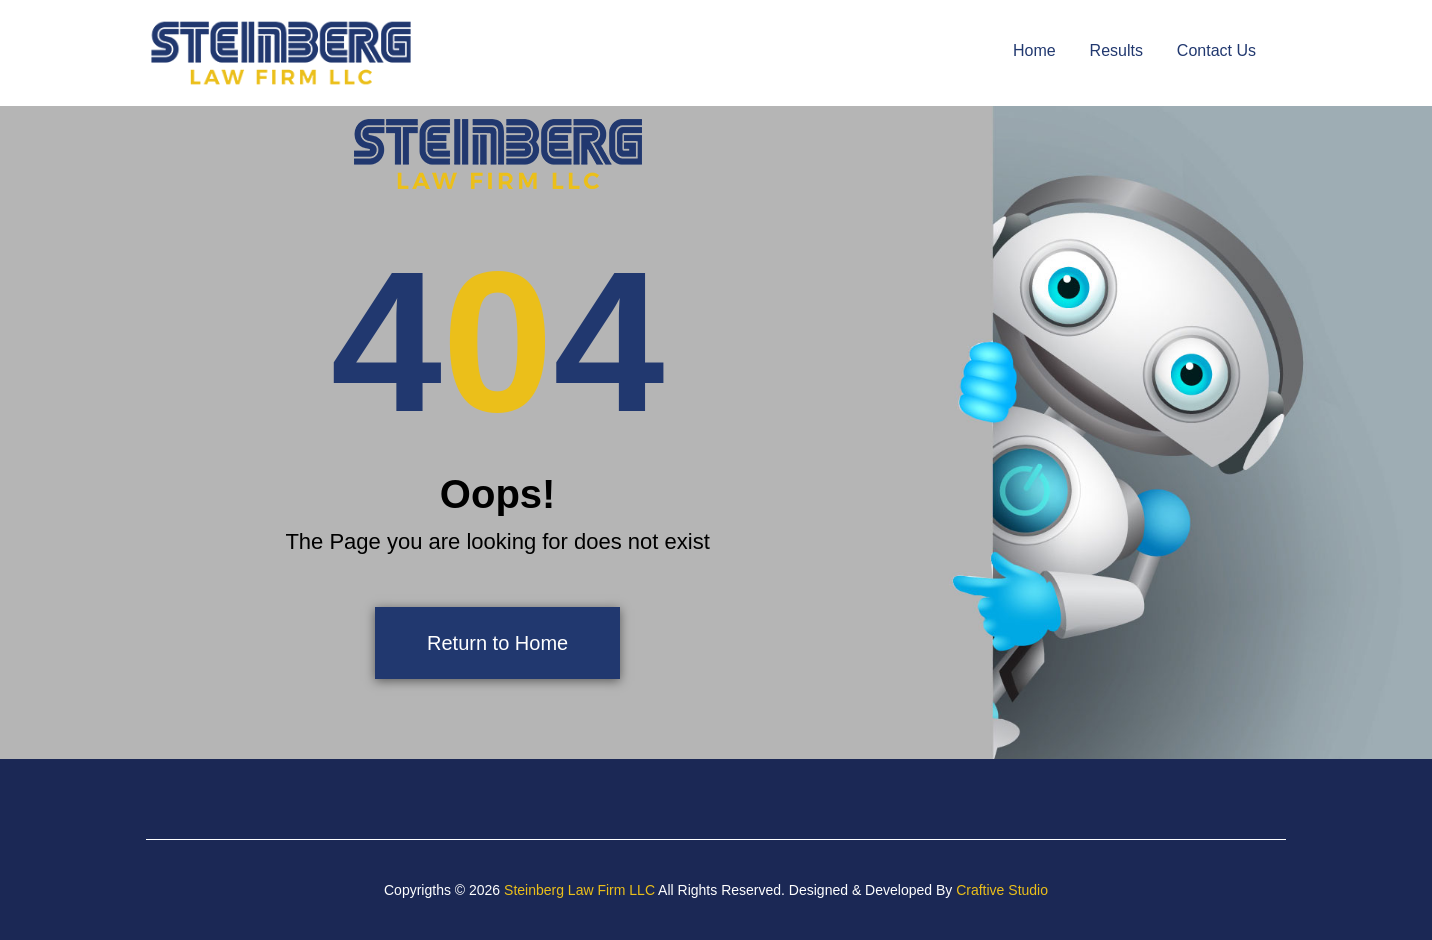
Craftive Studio (1002, 890)
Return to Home (497, 643)
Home (1034, 50)
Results (1116, 50)
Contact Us (1216, 50)
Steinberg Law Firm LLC (579, 890)
